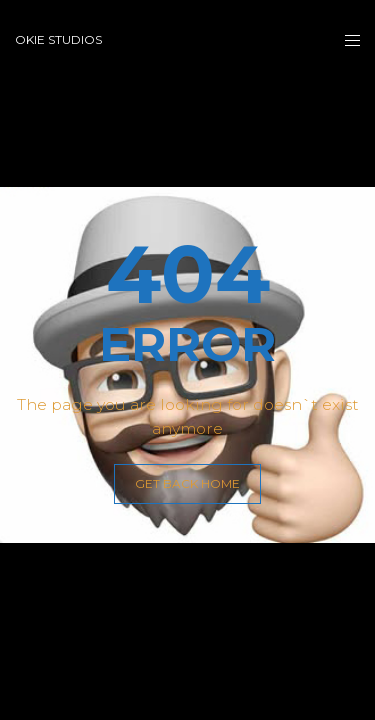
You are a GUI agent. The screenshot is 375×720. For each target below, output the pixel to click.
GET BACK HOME (187, 483)
